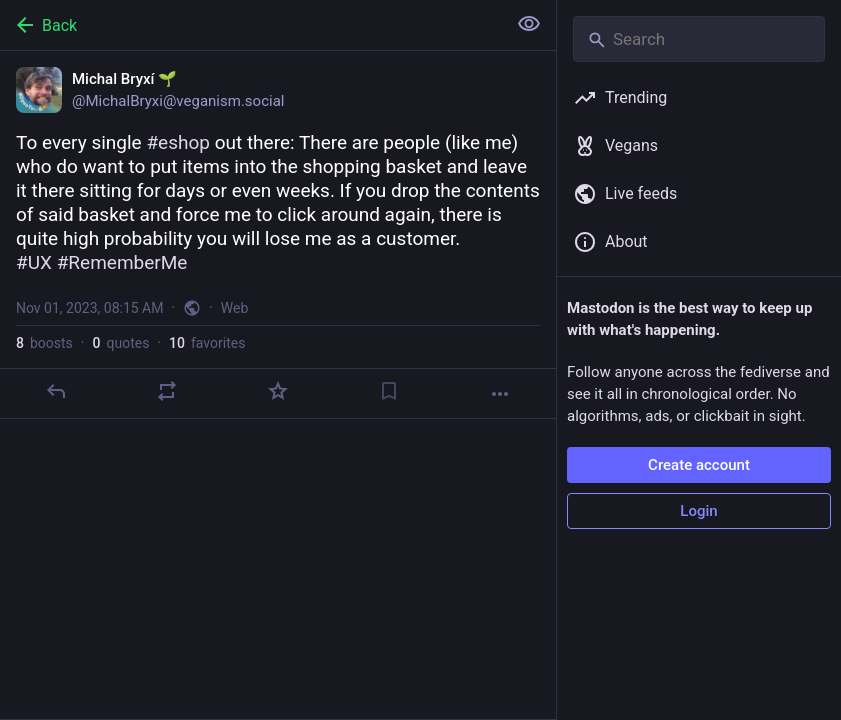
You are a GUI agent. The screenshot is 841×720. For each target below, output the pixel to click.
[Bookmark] (389, 391)
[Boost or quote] (167, 391)
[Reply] (56, 391)
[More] (500, 394)
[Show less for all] (529, 24)
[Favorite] (278, 391)
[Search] (699, 39)
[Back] (251, 25)
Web (235, 308)
